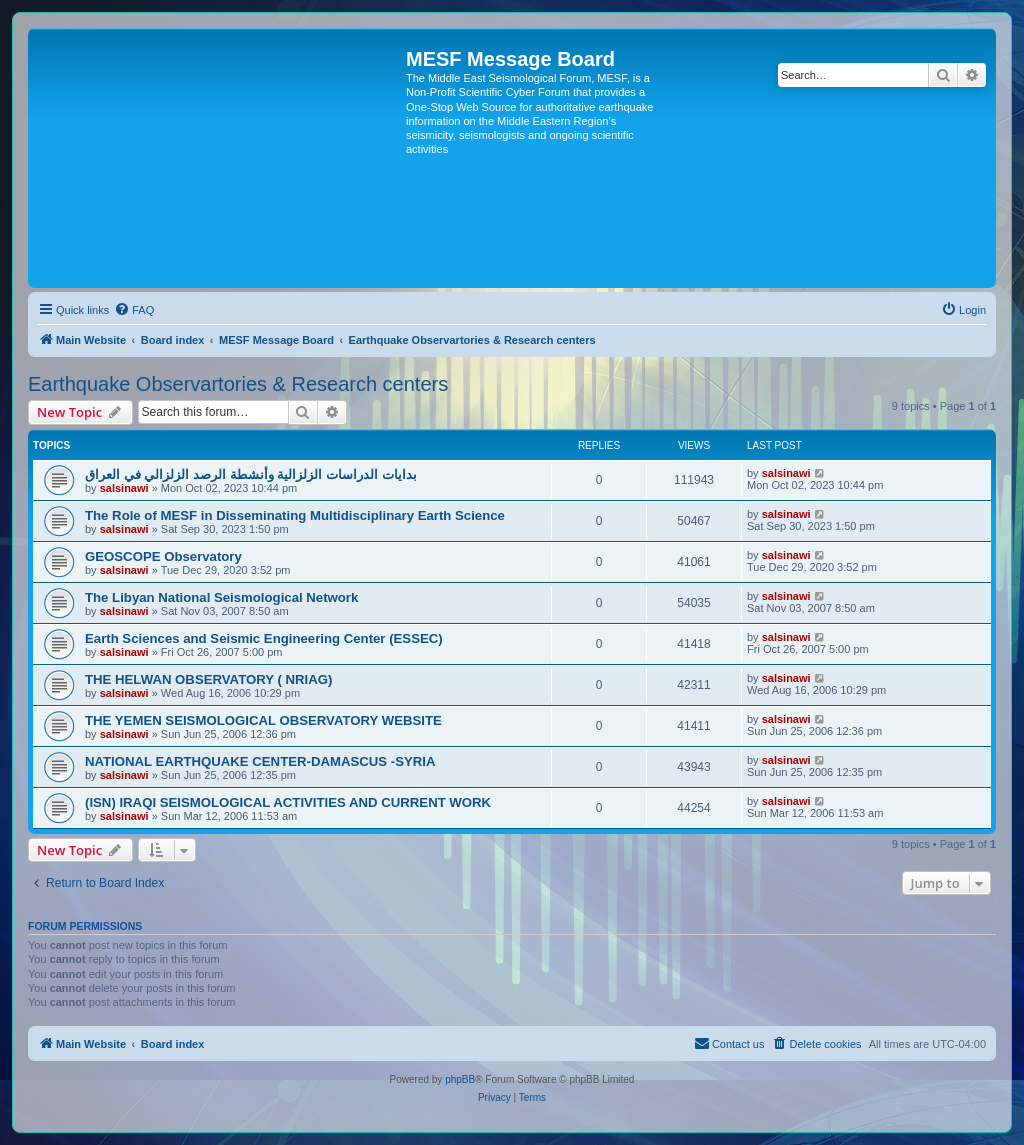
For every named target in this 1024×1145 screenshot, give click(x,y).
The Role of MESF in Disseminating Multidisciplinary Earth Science (295, 515)
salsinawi (124, 488)
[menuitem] (134, 310)
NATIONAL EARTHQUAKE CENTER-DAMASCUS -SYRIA (260, 761)
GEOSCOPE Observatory (163, 556)
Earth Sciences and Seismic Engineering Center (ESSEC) (264, 638)
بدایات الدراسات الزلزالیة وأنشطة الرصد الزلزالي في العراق (251, 474)
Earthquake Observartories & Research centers (238, 384)
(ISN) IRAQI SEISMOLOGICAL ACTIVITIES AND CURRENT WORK (288, 802)
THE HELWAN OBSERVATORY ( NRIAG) (208, 679)
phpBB (460, 1079)
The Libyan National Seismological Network (221, 597)
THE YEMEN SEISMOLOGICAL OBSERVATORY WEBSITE (263, 720)
